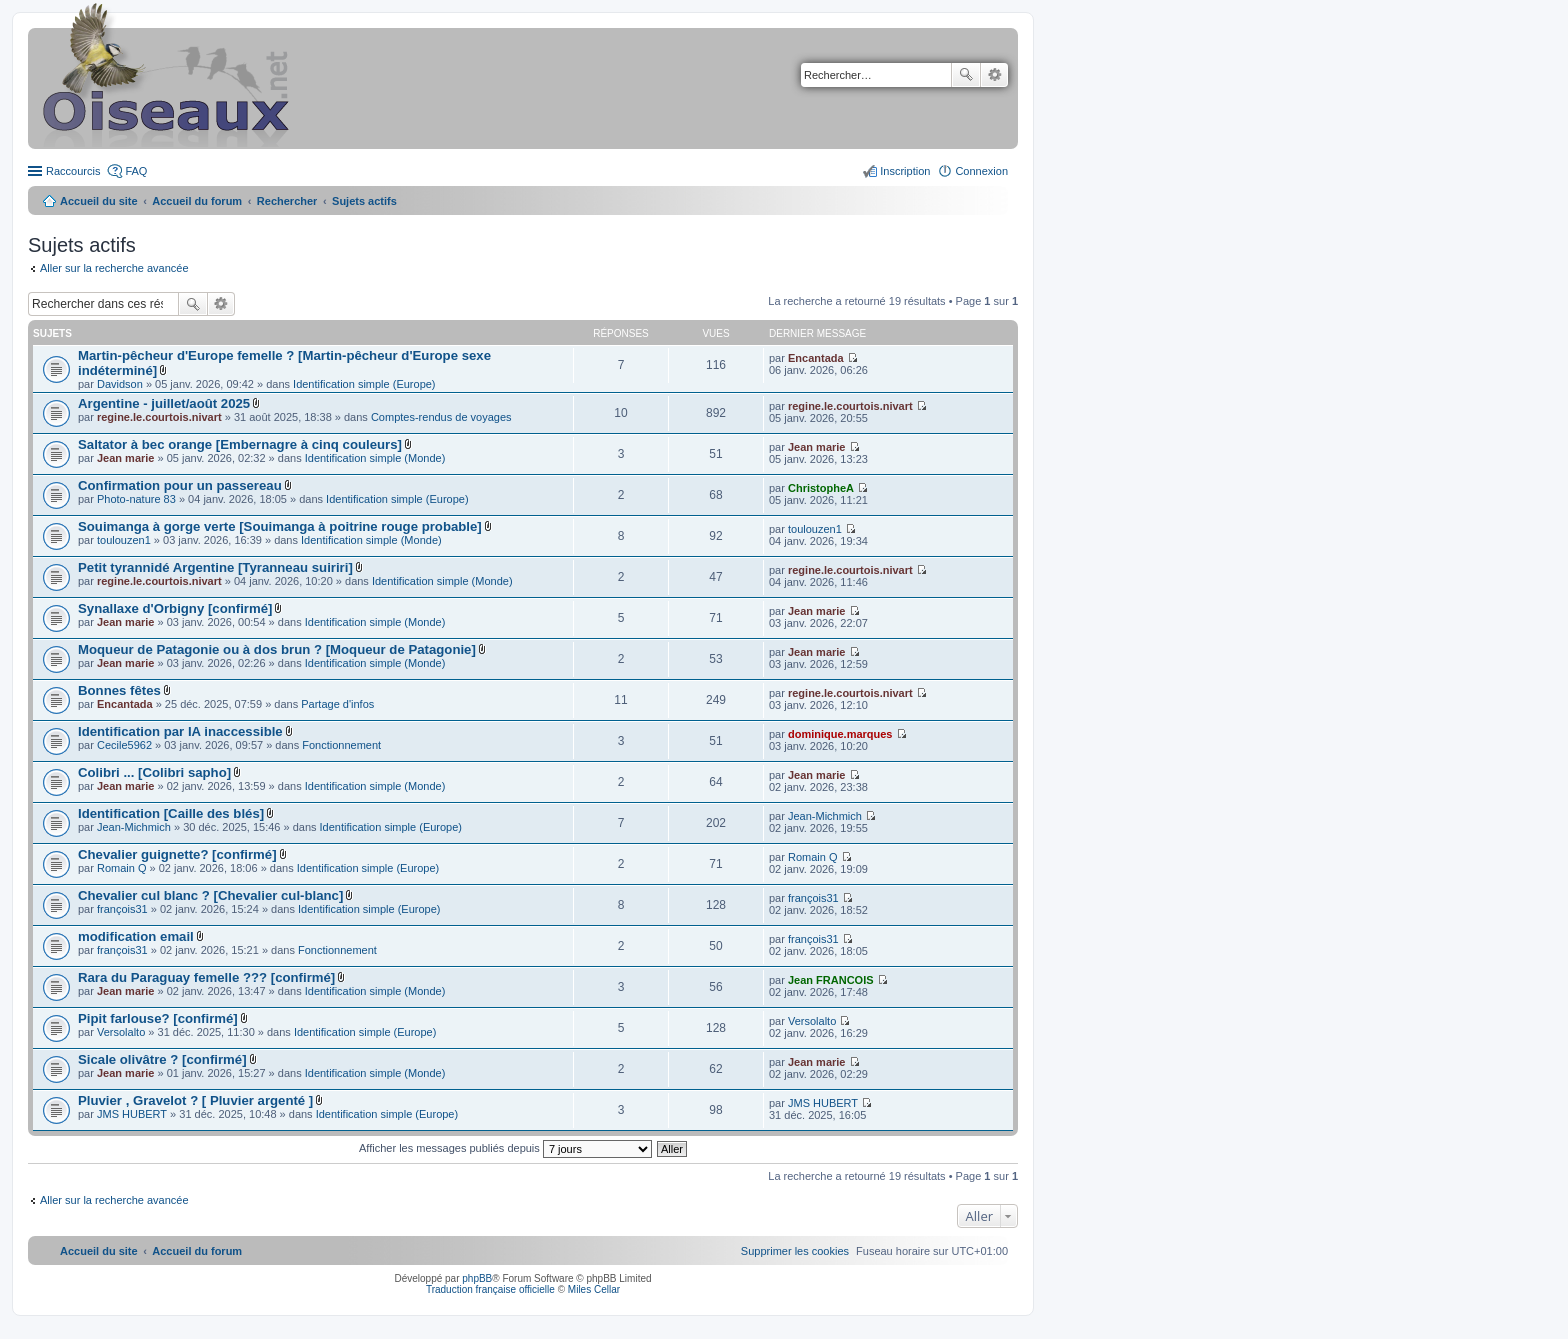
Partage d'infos (337, 704)
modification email (136, 936)
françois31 (122, 909)
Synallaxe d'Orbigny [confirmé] (175, 608)
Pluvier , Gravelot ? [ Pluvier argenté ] (195, 1100)
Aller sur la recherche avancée (114, 268)
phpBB (477, 1278)
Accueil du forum (197, 201)
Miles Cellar (594, 1289)
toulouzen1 (124, 540)
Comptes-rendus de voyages (441, 417)
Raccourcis (73, 171)
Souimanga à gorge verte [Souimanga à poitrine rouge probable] (280, 526)
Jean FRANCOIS (831, 980)
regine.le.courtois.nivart (159, 417)
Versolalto (121, 1032)
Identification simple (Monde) (375, 458)
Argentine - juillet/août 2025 (164, 403)
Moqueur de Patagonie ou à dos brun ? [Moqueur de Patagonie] (277, 649)
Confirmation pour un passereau (180, 485)
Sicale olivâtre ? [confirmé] (162, 1059)
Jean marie (125, 458)
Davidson (120, 384)
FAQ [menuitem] (136, 171)
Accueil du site (99, 201)
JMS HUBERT (132, 1114)
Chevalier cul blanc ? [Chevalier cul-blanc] (210, 895)
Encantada (816, 358)
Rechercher (966, 75)
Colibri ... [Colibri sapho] (154, 772)
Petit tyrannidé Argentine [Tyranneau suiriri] (215, 567)
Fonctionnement (341, 745)
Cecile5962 (124, 745)
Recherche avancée (994, 75)
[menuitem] (795, 1251)
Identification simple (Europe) (364, 384)
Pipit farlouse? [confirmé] (158, 1018)
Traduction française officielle (490, 1289)
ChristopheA (821, 488)
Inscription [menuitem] (905, 171)
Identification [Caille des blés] (171, 813)
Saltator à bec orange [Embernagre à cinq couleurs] (240, 444)
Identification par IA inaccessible (180, 731)
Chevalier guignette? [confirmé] (177, 854)
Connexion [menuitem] (981, 171)
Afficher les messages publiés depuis (505, 1148)
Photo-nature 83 (136, 499)
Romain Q (122, 868)
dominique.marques (840, 734)
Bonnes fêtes (119, 690)
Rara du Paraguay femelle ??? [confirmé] (206, 977)
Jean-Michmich (134, 827)
